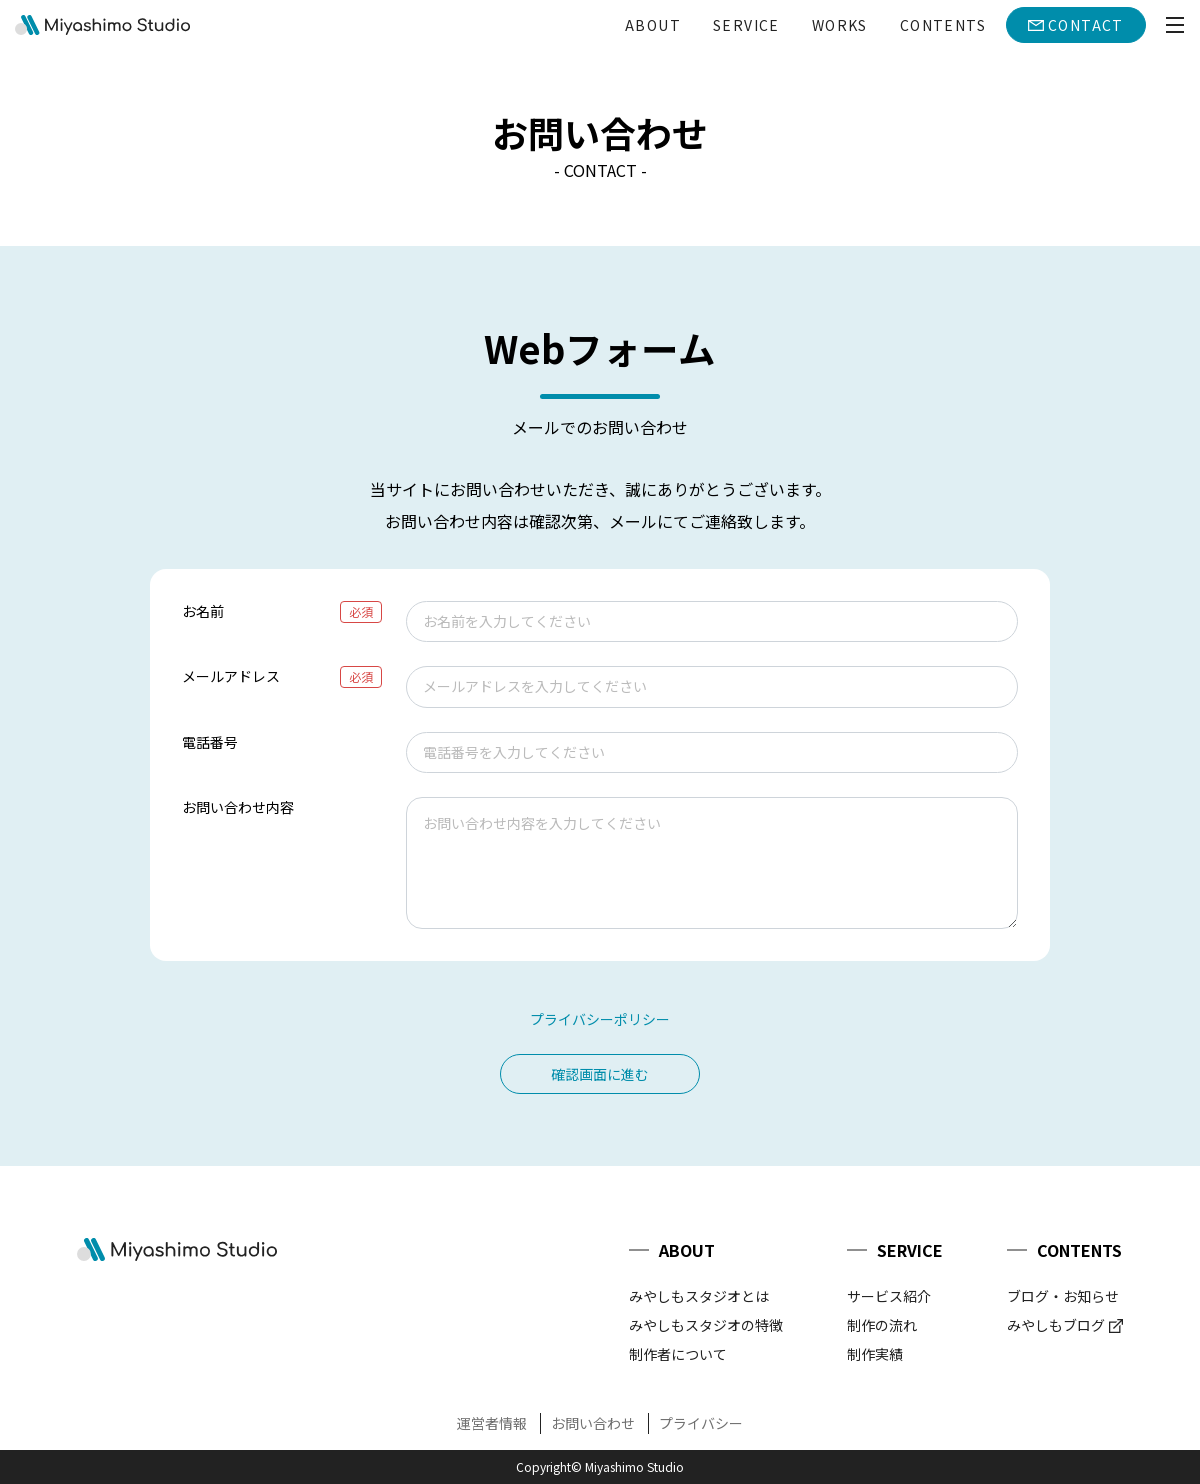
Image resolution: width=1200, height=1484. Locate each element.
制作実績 (875, 1354)
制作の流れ (882, 1325)
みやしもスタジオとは (699, 1296)
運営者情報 (492, 1423)
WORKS (840, 25)
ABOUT (653, 25)
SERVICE (746, 25)
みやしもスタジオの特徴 (706, 1325)
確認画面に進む (600, 1074)
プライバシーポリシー (600, 1019)
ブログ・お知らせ (1063, 1296)
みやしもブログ (1056, 1325)
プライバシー (701, 1423)
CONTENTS (943, 25)
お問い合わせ (593, 1423)
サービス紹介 (889, 1296)
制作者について (678, 1354)
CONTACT (1086, 25)
